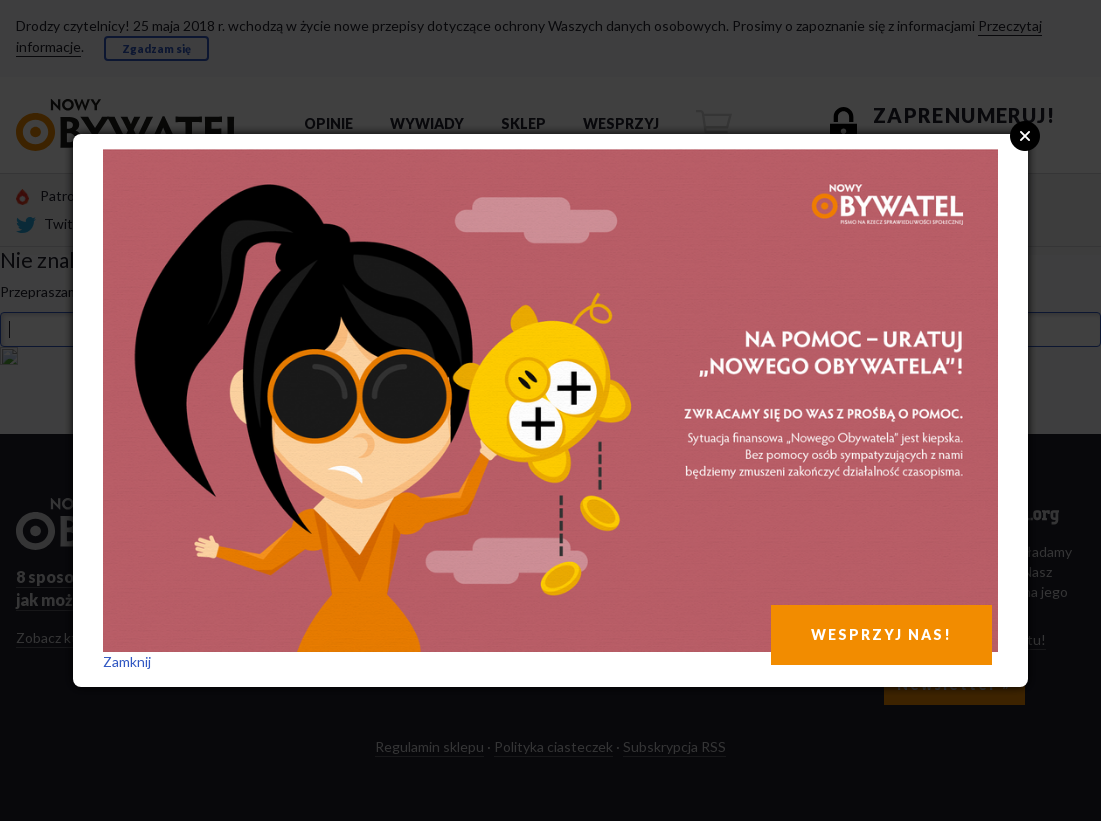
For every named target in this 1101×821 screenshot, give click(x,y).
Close (1025, 136)
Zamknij (127, 661)
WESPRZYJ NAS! (881, 634)
